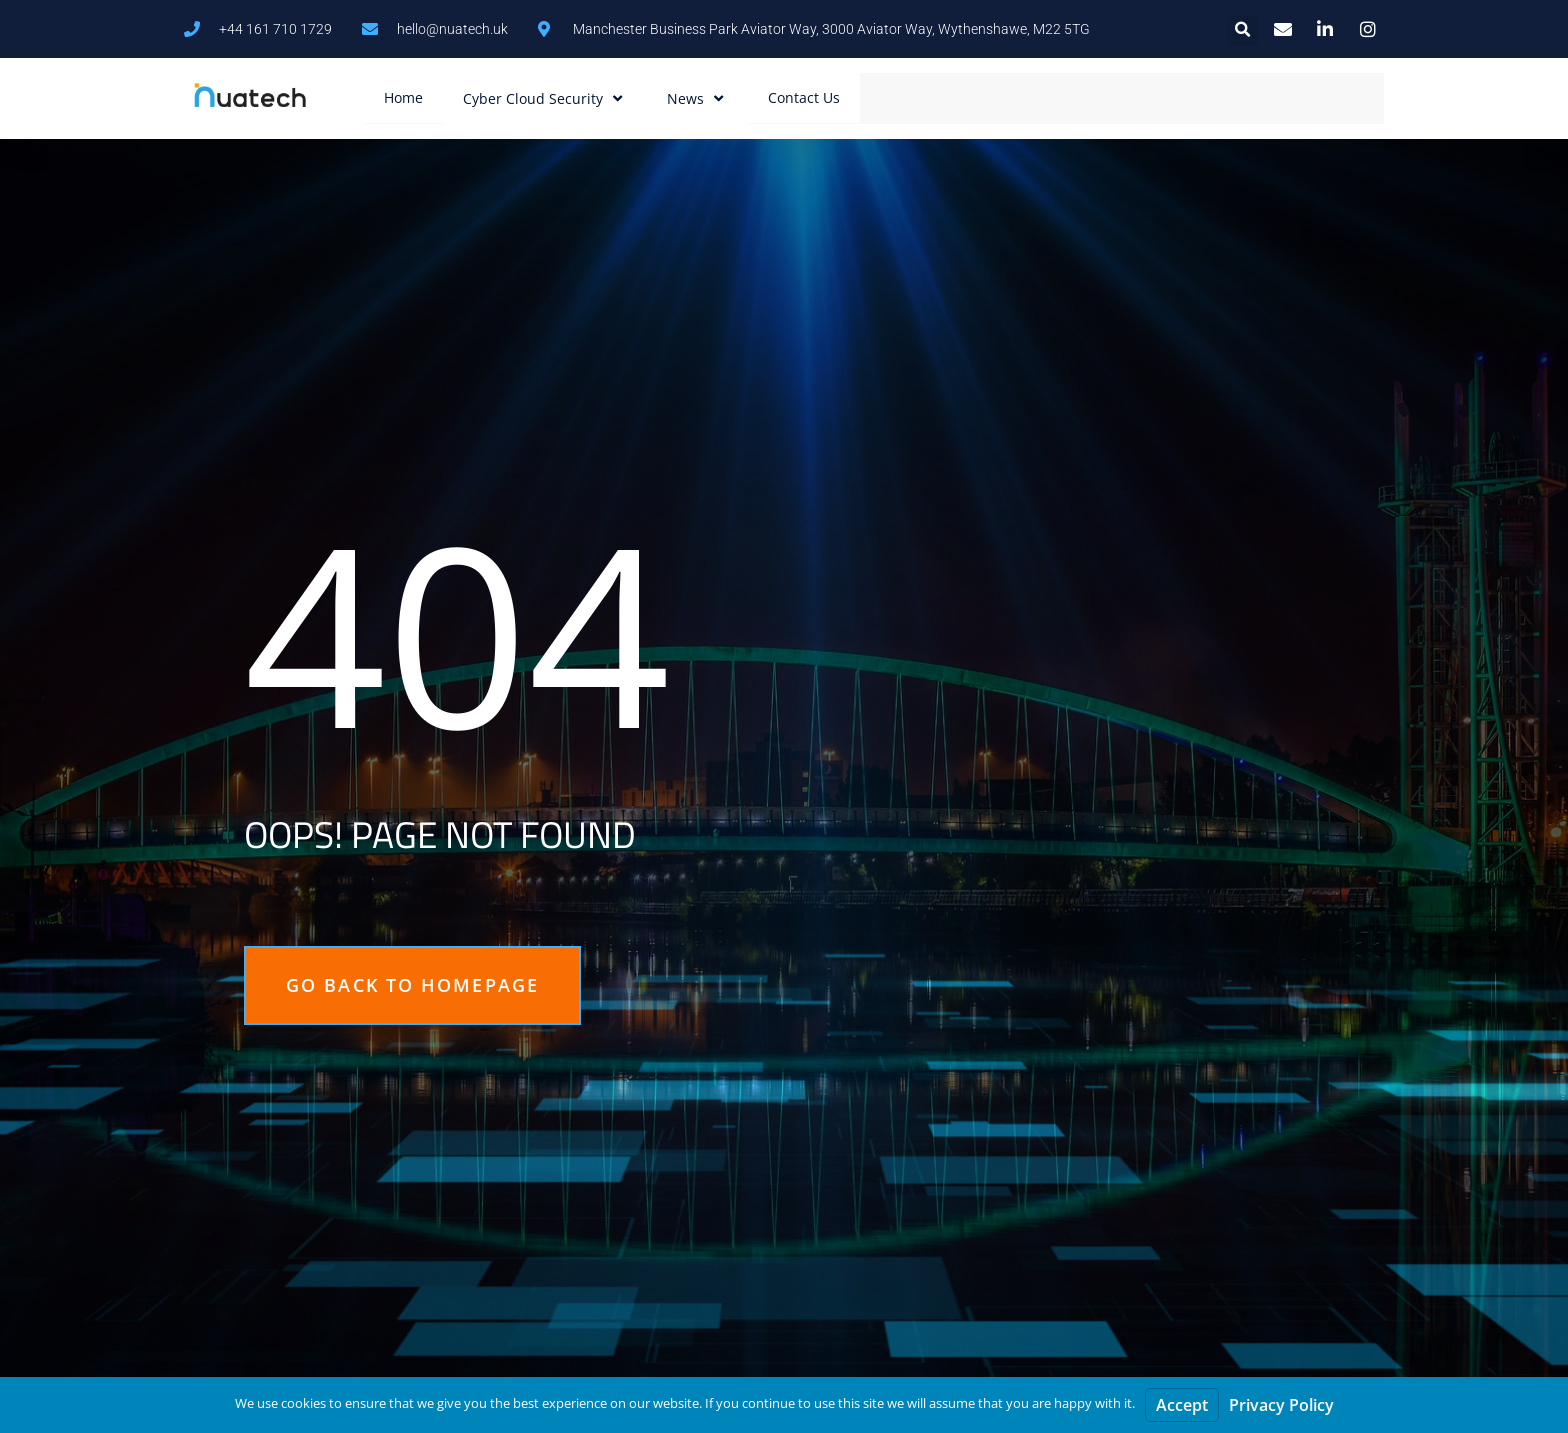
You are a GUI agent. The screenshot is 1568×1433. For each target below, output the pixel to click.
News (697, 98)
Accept (1182, 1405)
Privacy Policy (1281, 1405)
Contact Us (804, 97)
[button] (1242, 30)
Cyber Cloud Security (545, 98)
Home (403, 97)
